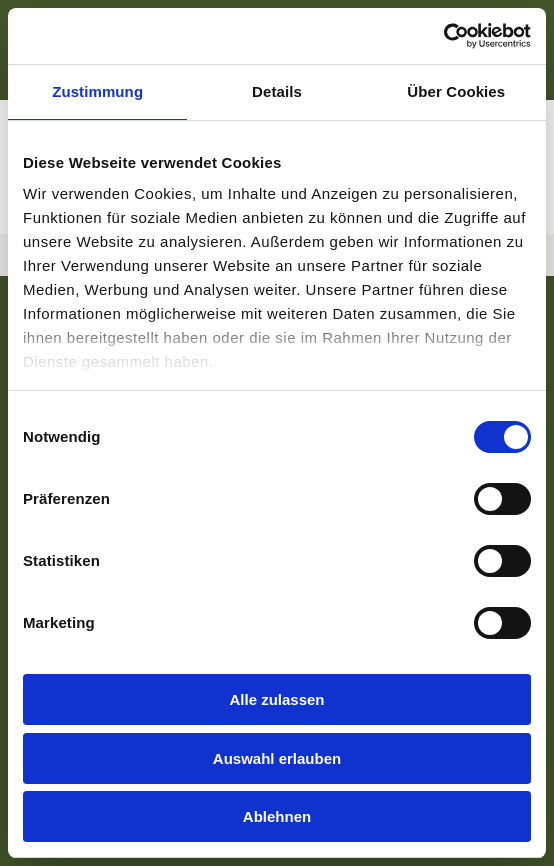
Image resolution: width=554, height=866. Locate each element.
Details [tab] (277, 91)
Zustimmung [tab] (97, 91)
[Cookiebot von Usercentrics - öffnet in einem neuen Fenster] (443, 36)
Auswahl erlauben (277, 758)
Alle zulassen (276, 699)
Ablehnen (277, 816)
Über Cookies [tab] (456, 91)
